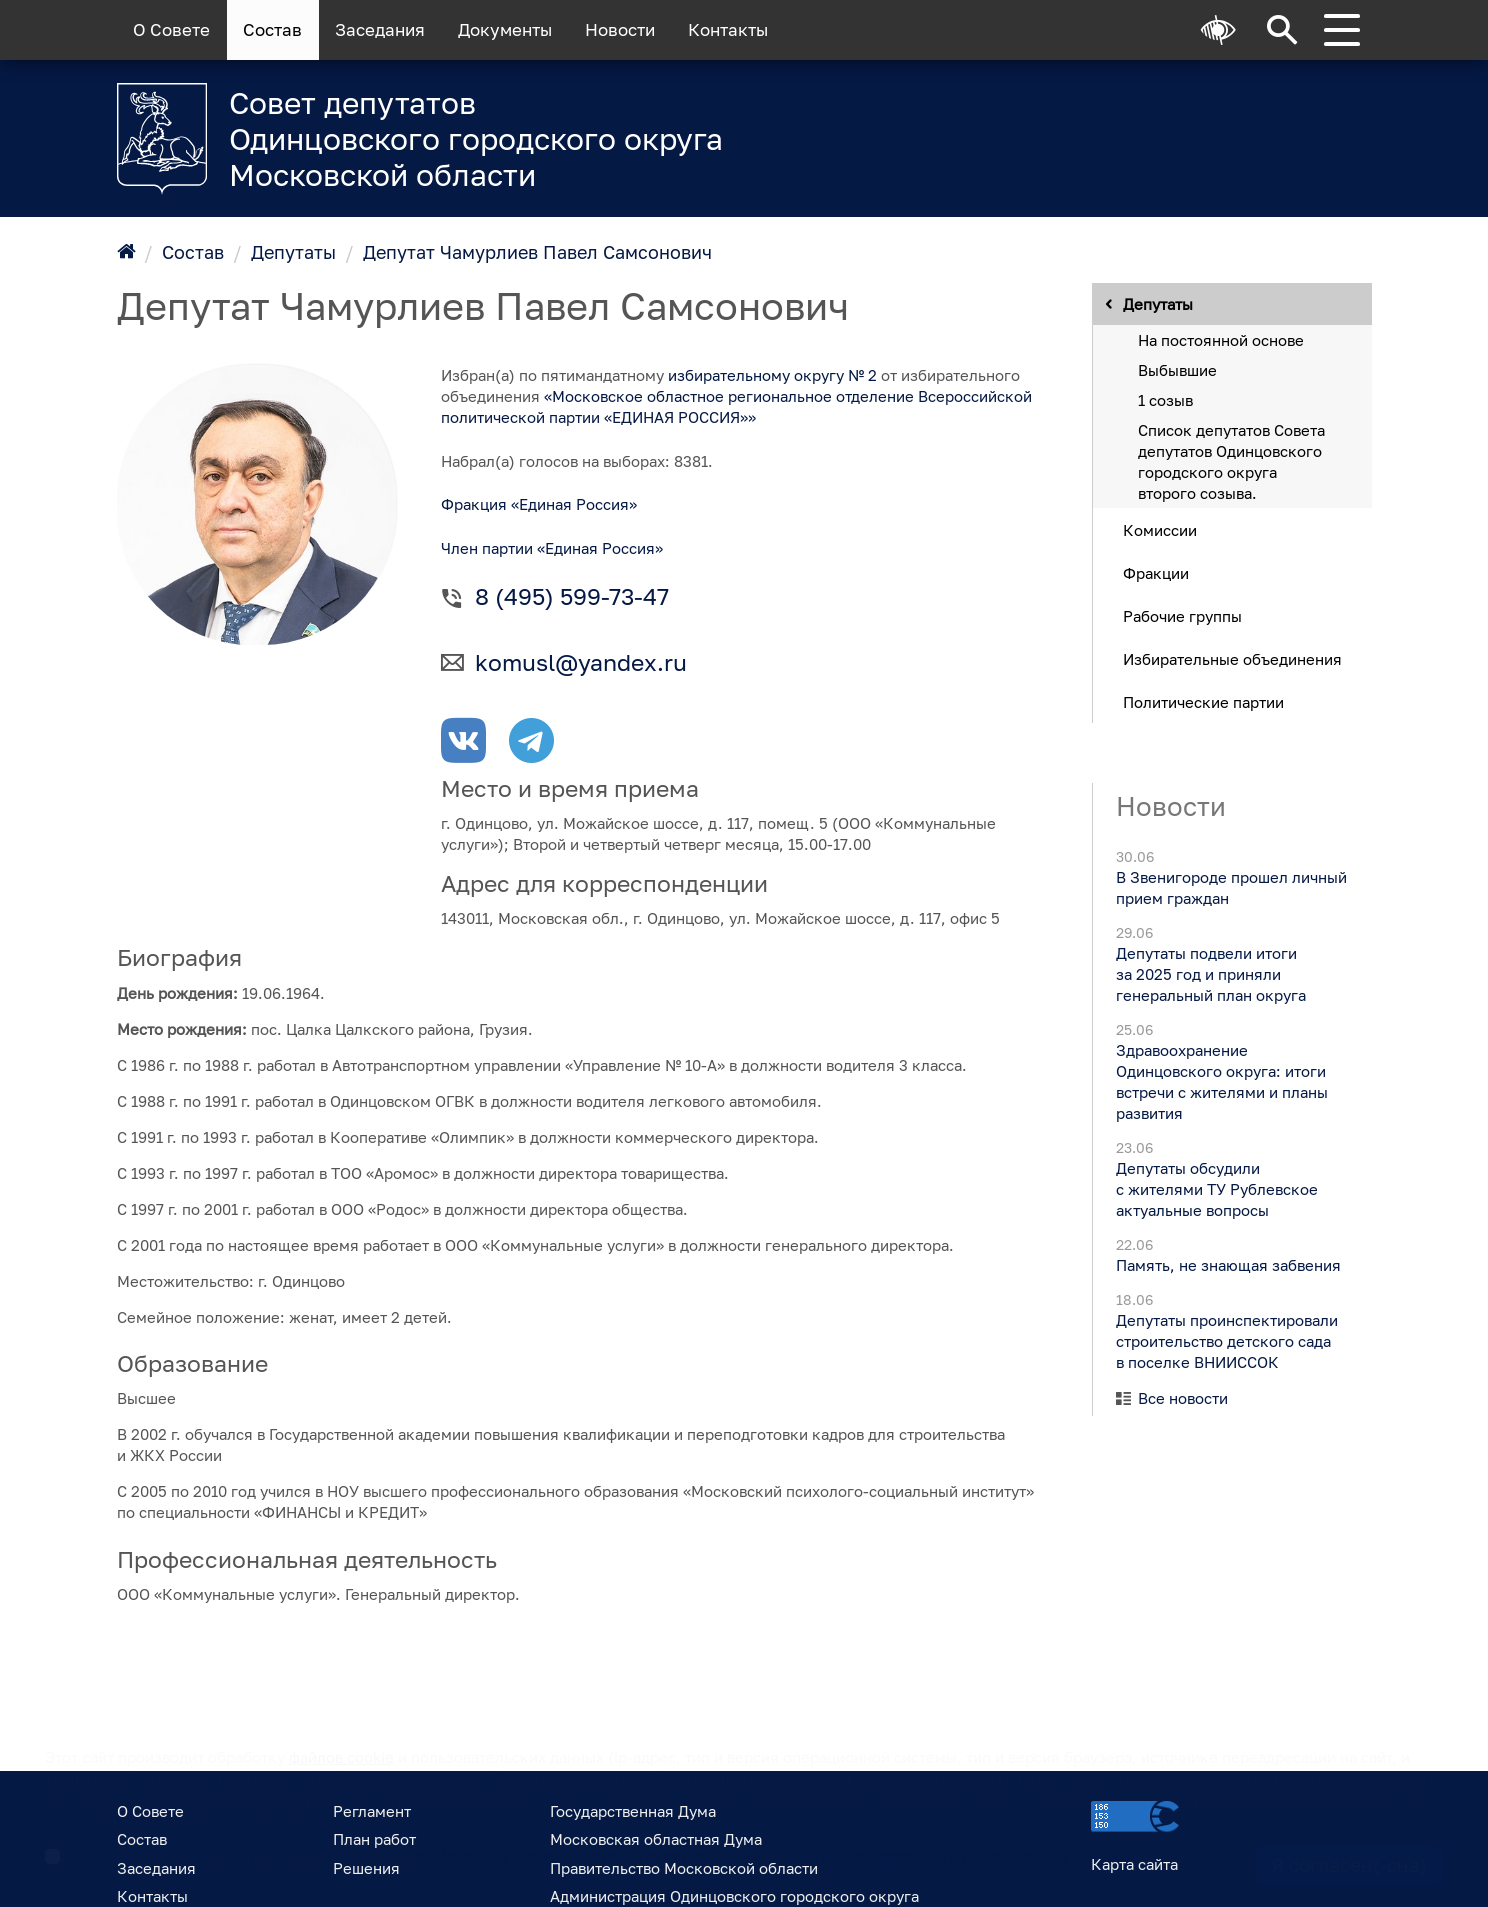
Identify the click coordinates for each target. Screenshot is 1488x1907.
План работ (374, 1839)
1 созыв (1165, 399)
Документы (505, 30)
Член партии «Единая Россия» (552, 548)
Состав (272, 30)
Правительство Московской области (684, 1868)
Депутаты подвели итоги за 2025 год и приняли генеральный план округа (1210, 974)
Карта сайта (1134, 1864)
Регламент (372, 1811)
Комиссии (1160, 529)
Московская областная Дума (656, 1839)
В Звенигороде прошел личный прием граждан (1230, 887)
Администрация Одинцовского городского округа (734, 1896)
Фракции (1156, 572)
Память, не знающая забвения (1227, 1265)
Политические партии (1203, 701)
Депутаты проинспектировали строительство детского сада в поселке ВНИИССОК (1226, 1341)
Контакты (728, 30)
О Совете (171, 30)
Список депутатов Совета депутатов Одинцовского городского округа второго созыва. (1231, 460)
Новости (620, 30)
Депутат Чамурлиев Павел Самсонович (537, 252)
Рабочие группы (1182, 615)
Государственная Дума (633, 1811)
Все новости (1183, 1398)
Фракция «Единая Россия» (539, 504)
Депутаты (293, 252)
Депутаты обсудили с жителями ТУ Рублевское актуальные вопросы (1216, 1189)
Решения (366, 1868)
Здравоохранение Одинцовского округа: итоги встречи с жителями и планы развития (1221, 1081)
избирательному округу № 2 (772, 375)
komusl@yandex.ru (581, 662)
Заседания (380, 30)
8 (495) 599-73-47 (572, 596)
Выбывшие (1177, 369)
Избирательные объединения (1232, 658)
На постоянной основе (1221, 339)
